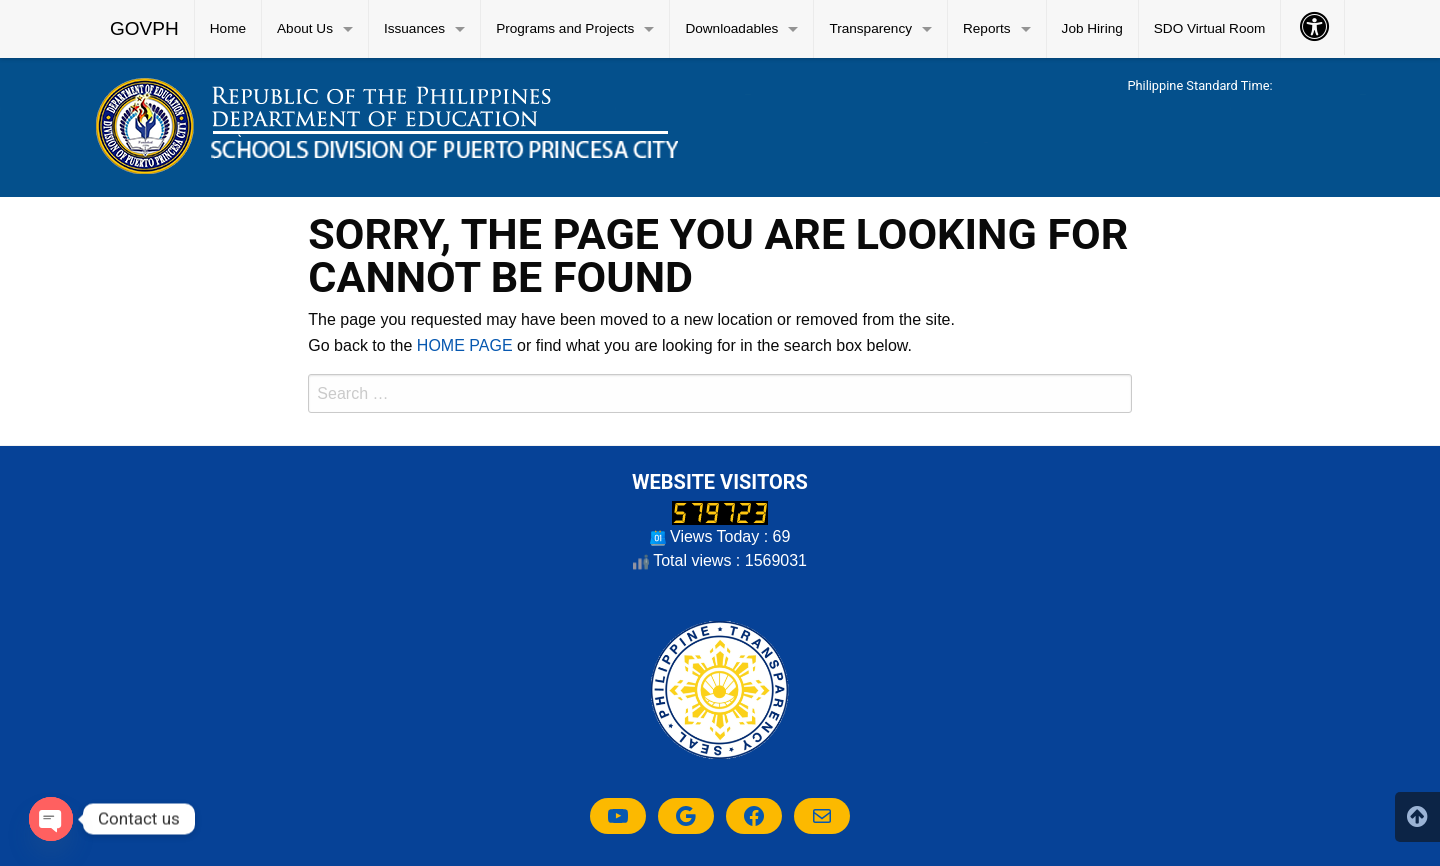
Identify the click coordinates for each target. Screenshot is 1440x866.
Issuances (414, 28)
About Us (305, 28)
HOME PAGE (465, 345)
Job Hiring (1092, 28)
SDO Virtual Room (1210, 28)
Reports (987, 28)
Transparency (870, 28)
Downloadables (731, 28)
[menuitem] (145, 29)
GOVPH (144, 28)
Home (228, 28)
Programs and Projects (565, 28)
